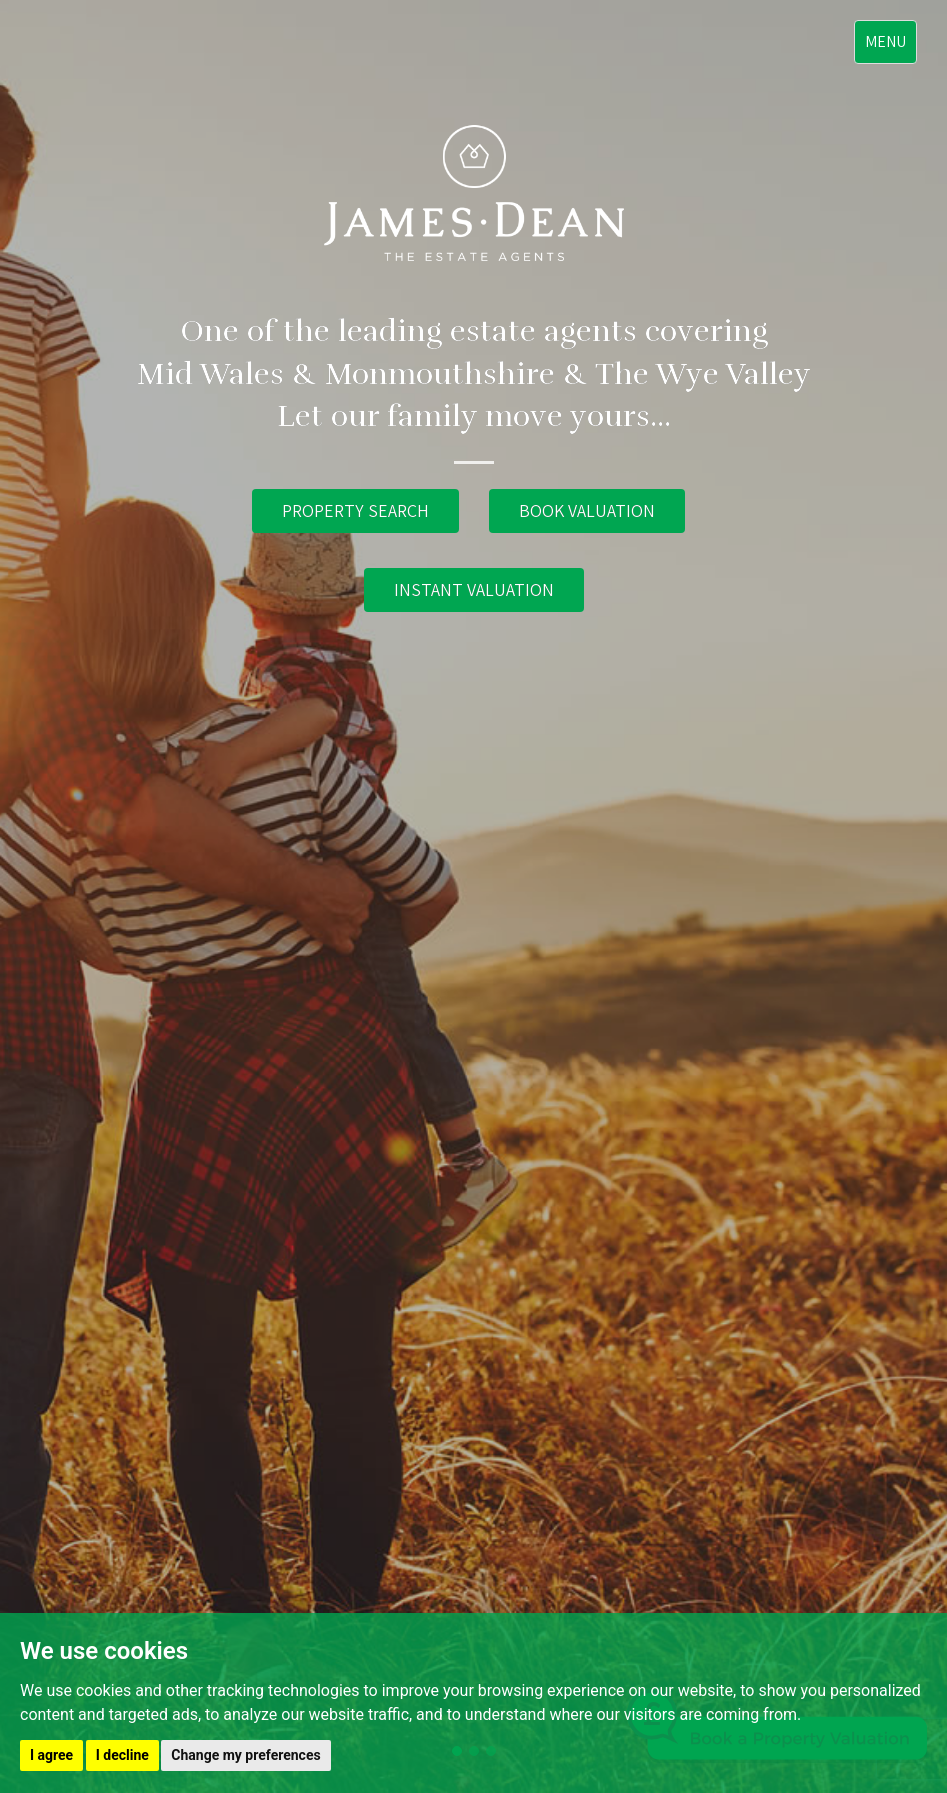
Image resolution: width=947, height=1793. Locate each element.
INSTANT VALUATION (474, 589)
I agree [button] (51, 1755)
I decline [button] (122, 1755)
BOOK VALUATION (587, 510)
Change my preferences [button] (245, 1755)
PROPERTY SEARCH (355, 510)
